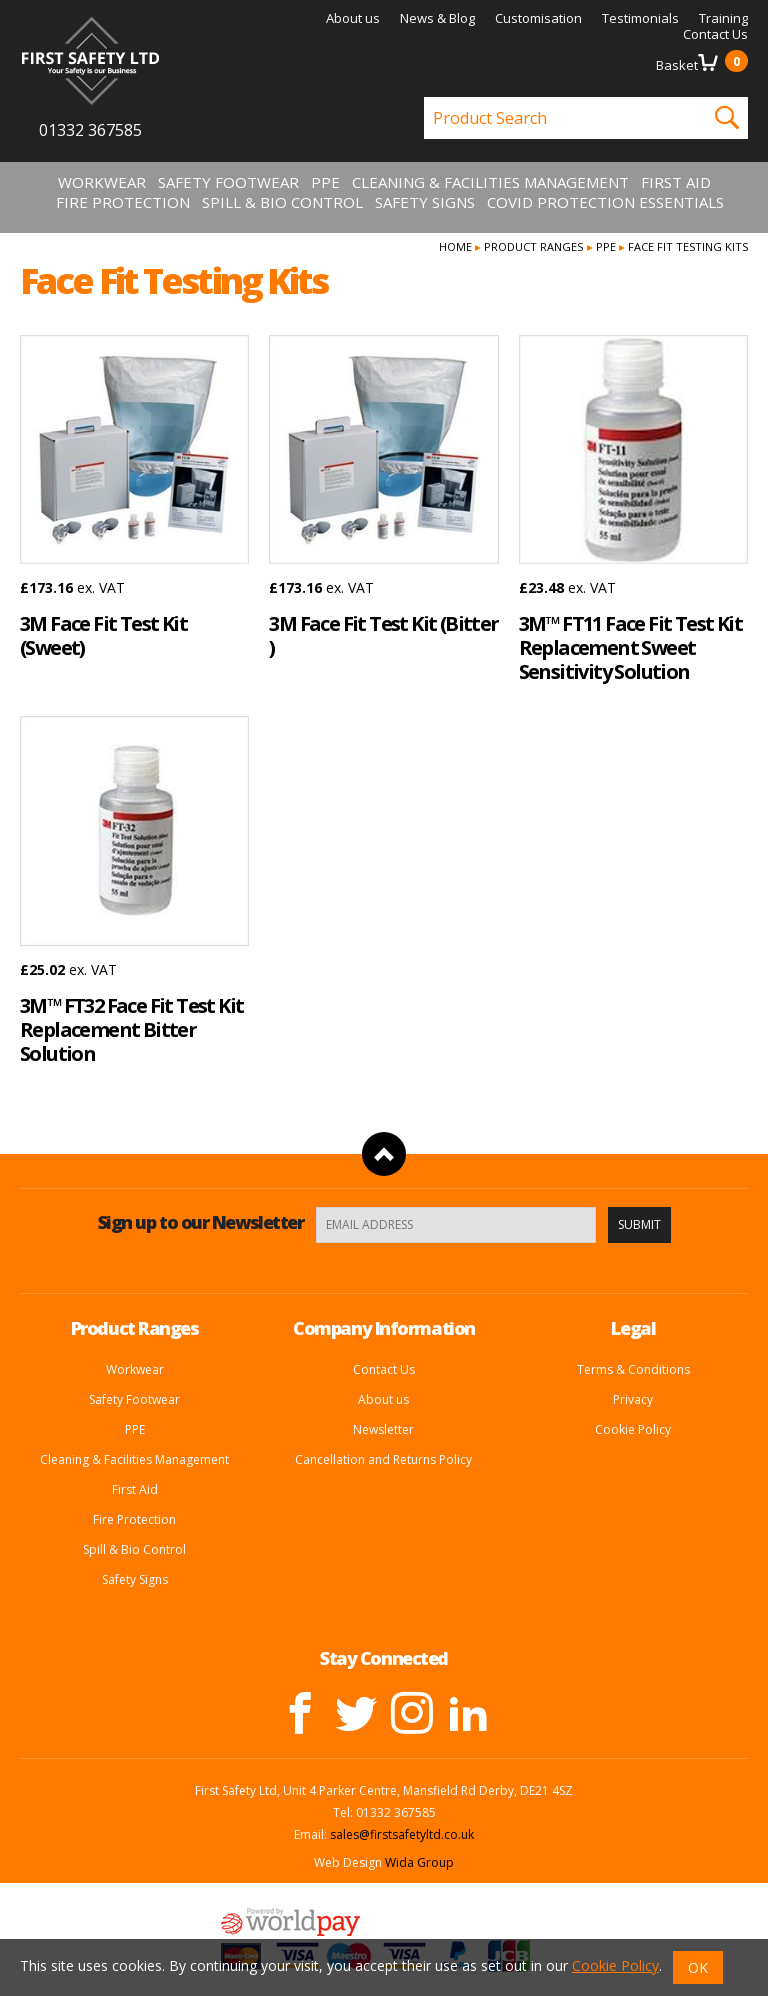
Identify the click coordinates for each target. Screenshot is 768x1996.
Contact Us (715, 34)
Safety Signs (425, 202)
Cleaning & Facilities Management (490, 182)
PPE (325, 182)
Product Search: (424, 97)
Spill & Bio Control (282, 202)
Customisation (538, 18)
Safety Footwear (228, 182)
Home (455, 246)
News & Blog (437, 18)
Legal (633, 1328)
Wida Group (419, 1862)
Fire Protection (123, 202)
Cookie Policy (633, 1429)
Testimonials (640, 18)
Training (723, 18)
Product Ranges (533, 246)
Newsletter (383, 1429)
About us (353, 18)
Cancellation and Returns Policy (383, 1459)
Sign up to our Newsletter (201, 1222)
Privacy (633, 1399)
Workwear (102, 182)
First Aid (676, 182)
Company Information (384, 1328)
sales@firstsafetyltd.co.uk (402, 1834)
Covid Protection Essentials (605, 202)
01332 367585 (90, 130)
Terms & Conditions (633, 1369)
